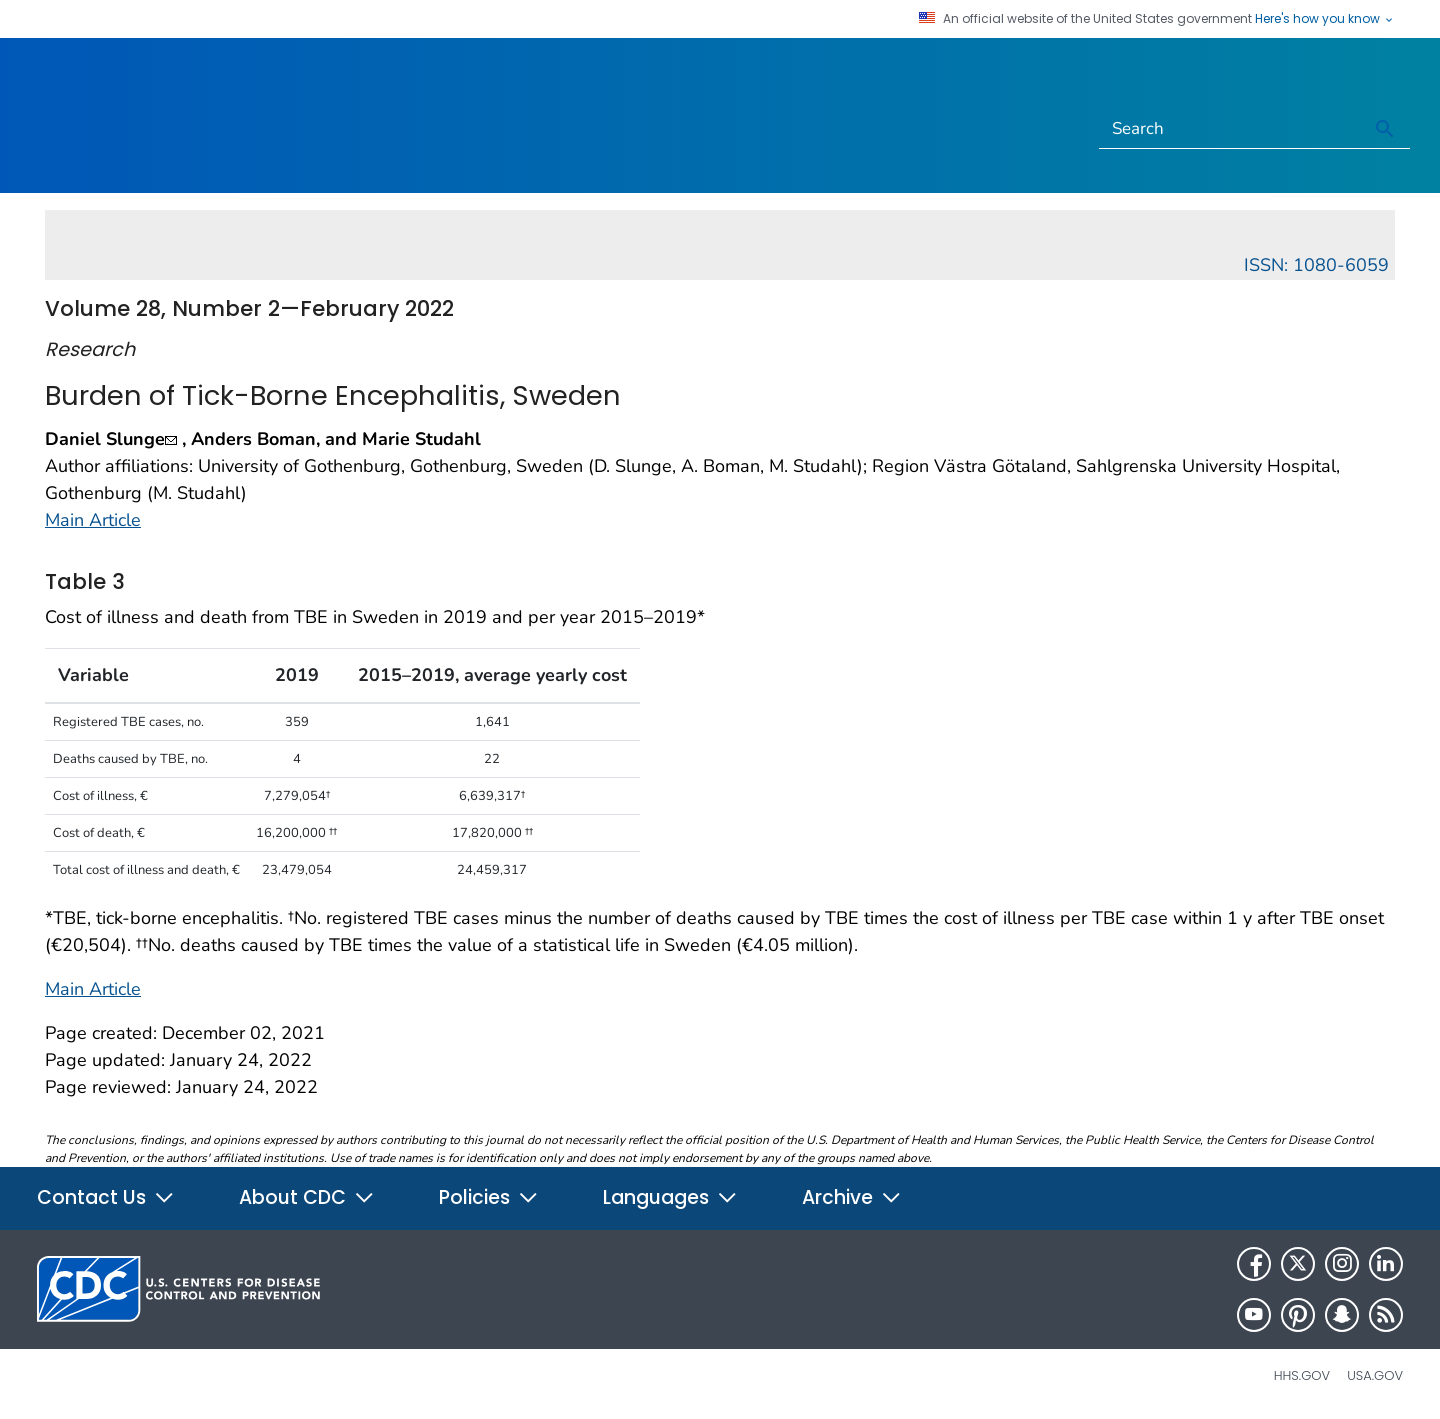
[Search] (1230, 129)
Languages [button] (670, 1197)
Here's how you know (1325, 19)
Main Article (93, 520)
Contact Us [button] (106, 1197)
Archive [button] (852, 1197)
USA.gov (1375, 1375)
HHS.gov (1302, 1375)
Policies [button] (489, 1197)
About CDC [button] (307, 1197)
